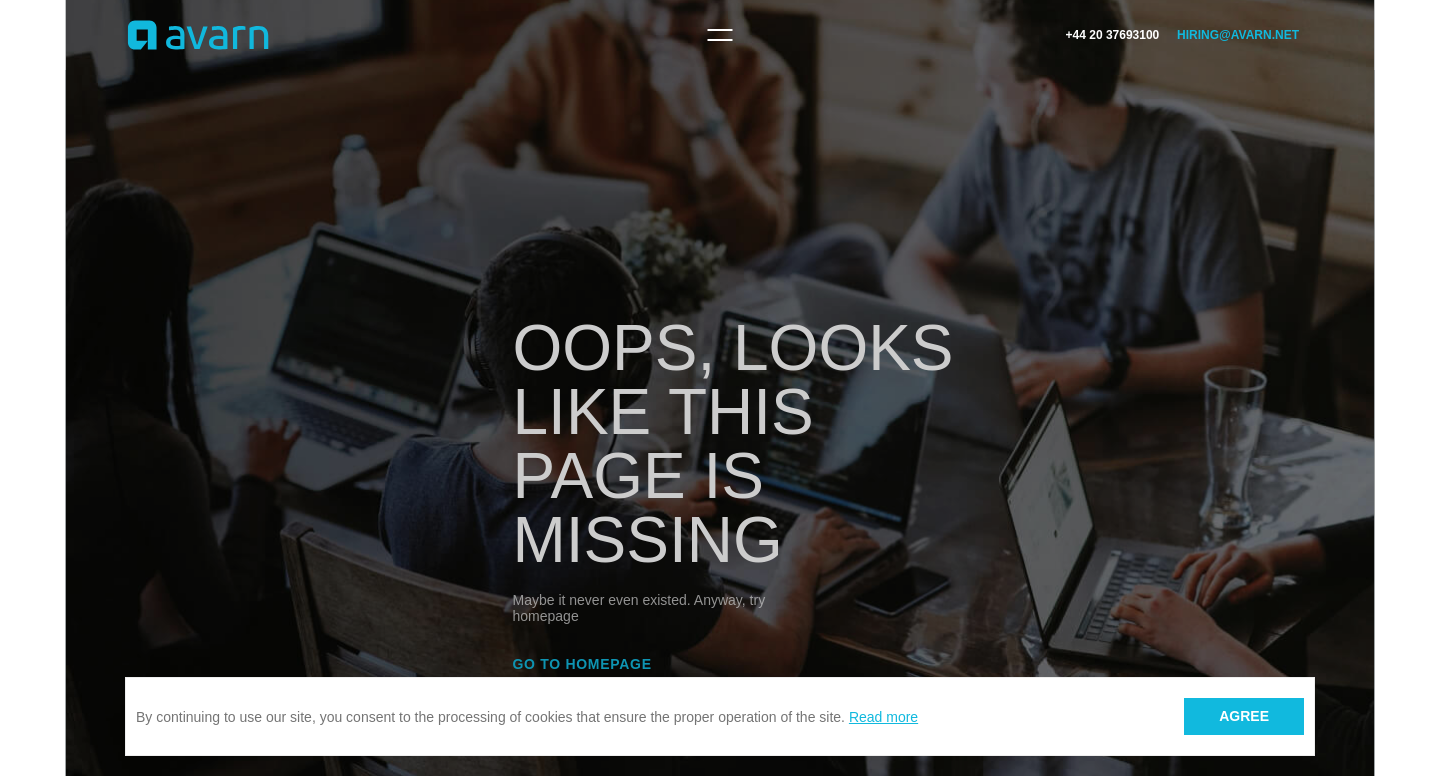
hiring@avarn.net (1238, 35)
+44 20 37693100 (1113, 35)
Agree (1244, 716)
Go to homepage (582, 664)
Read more (883, 717)
